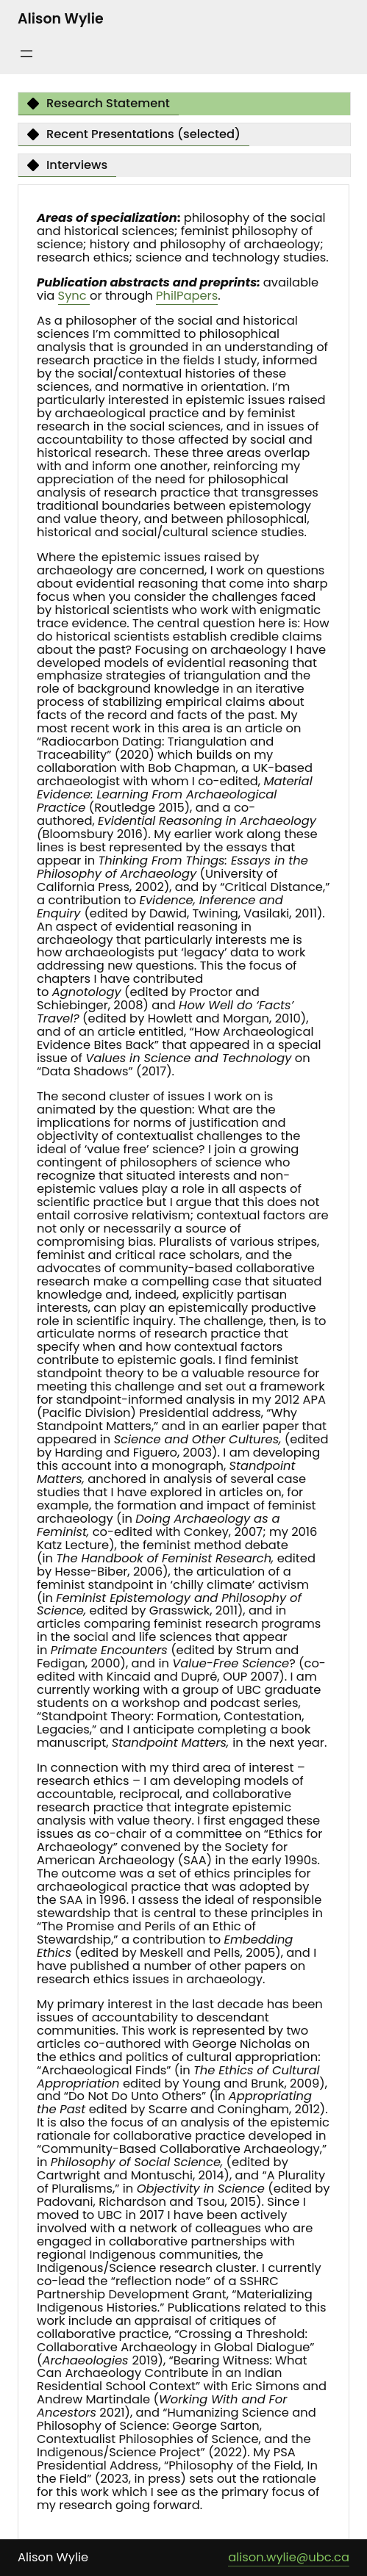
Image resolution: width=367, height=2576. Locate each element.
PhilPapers (187, 295)
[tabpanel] (183, 1362)
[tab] (98, 104)
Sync (74, 295)
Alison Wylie (61, 19)
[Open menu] (26, 53)
